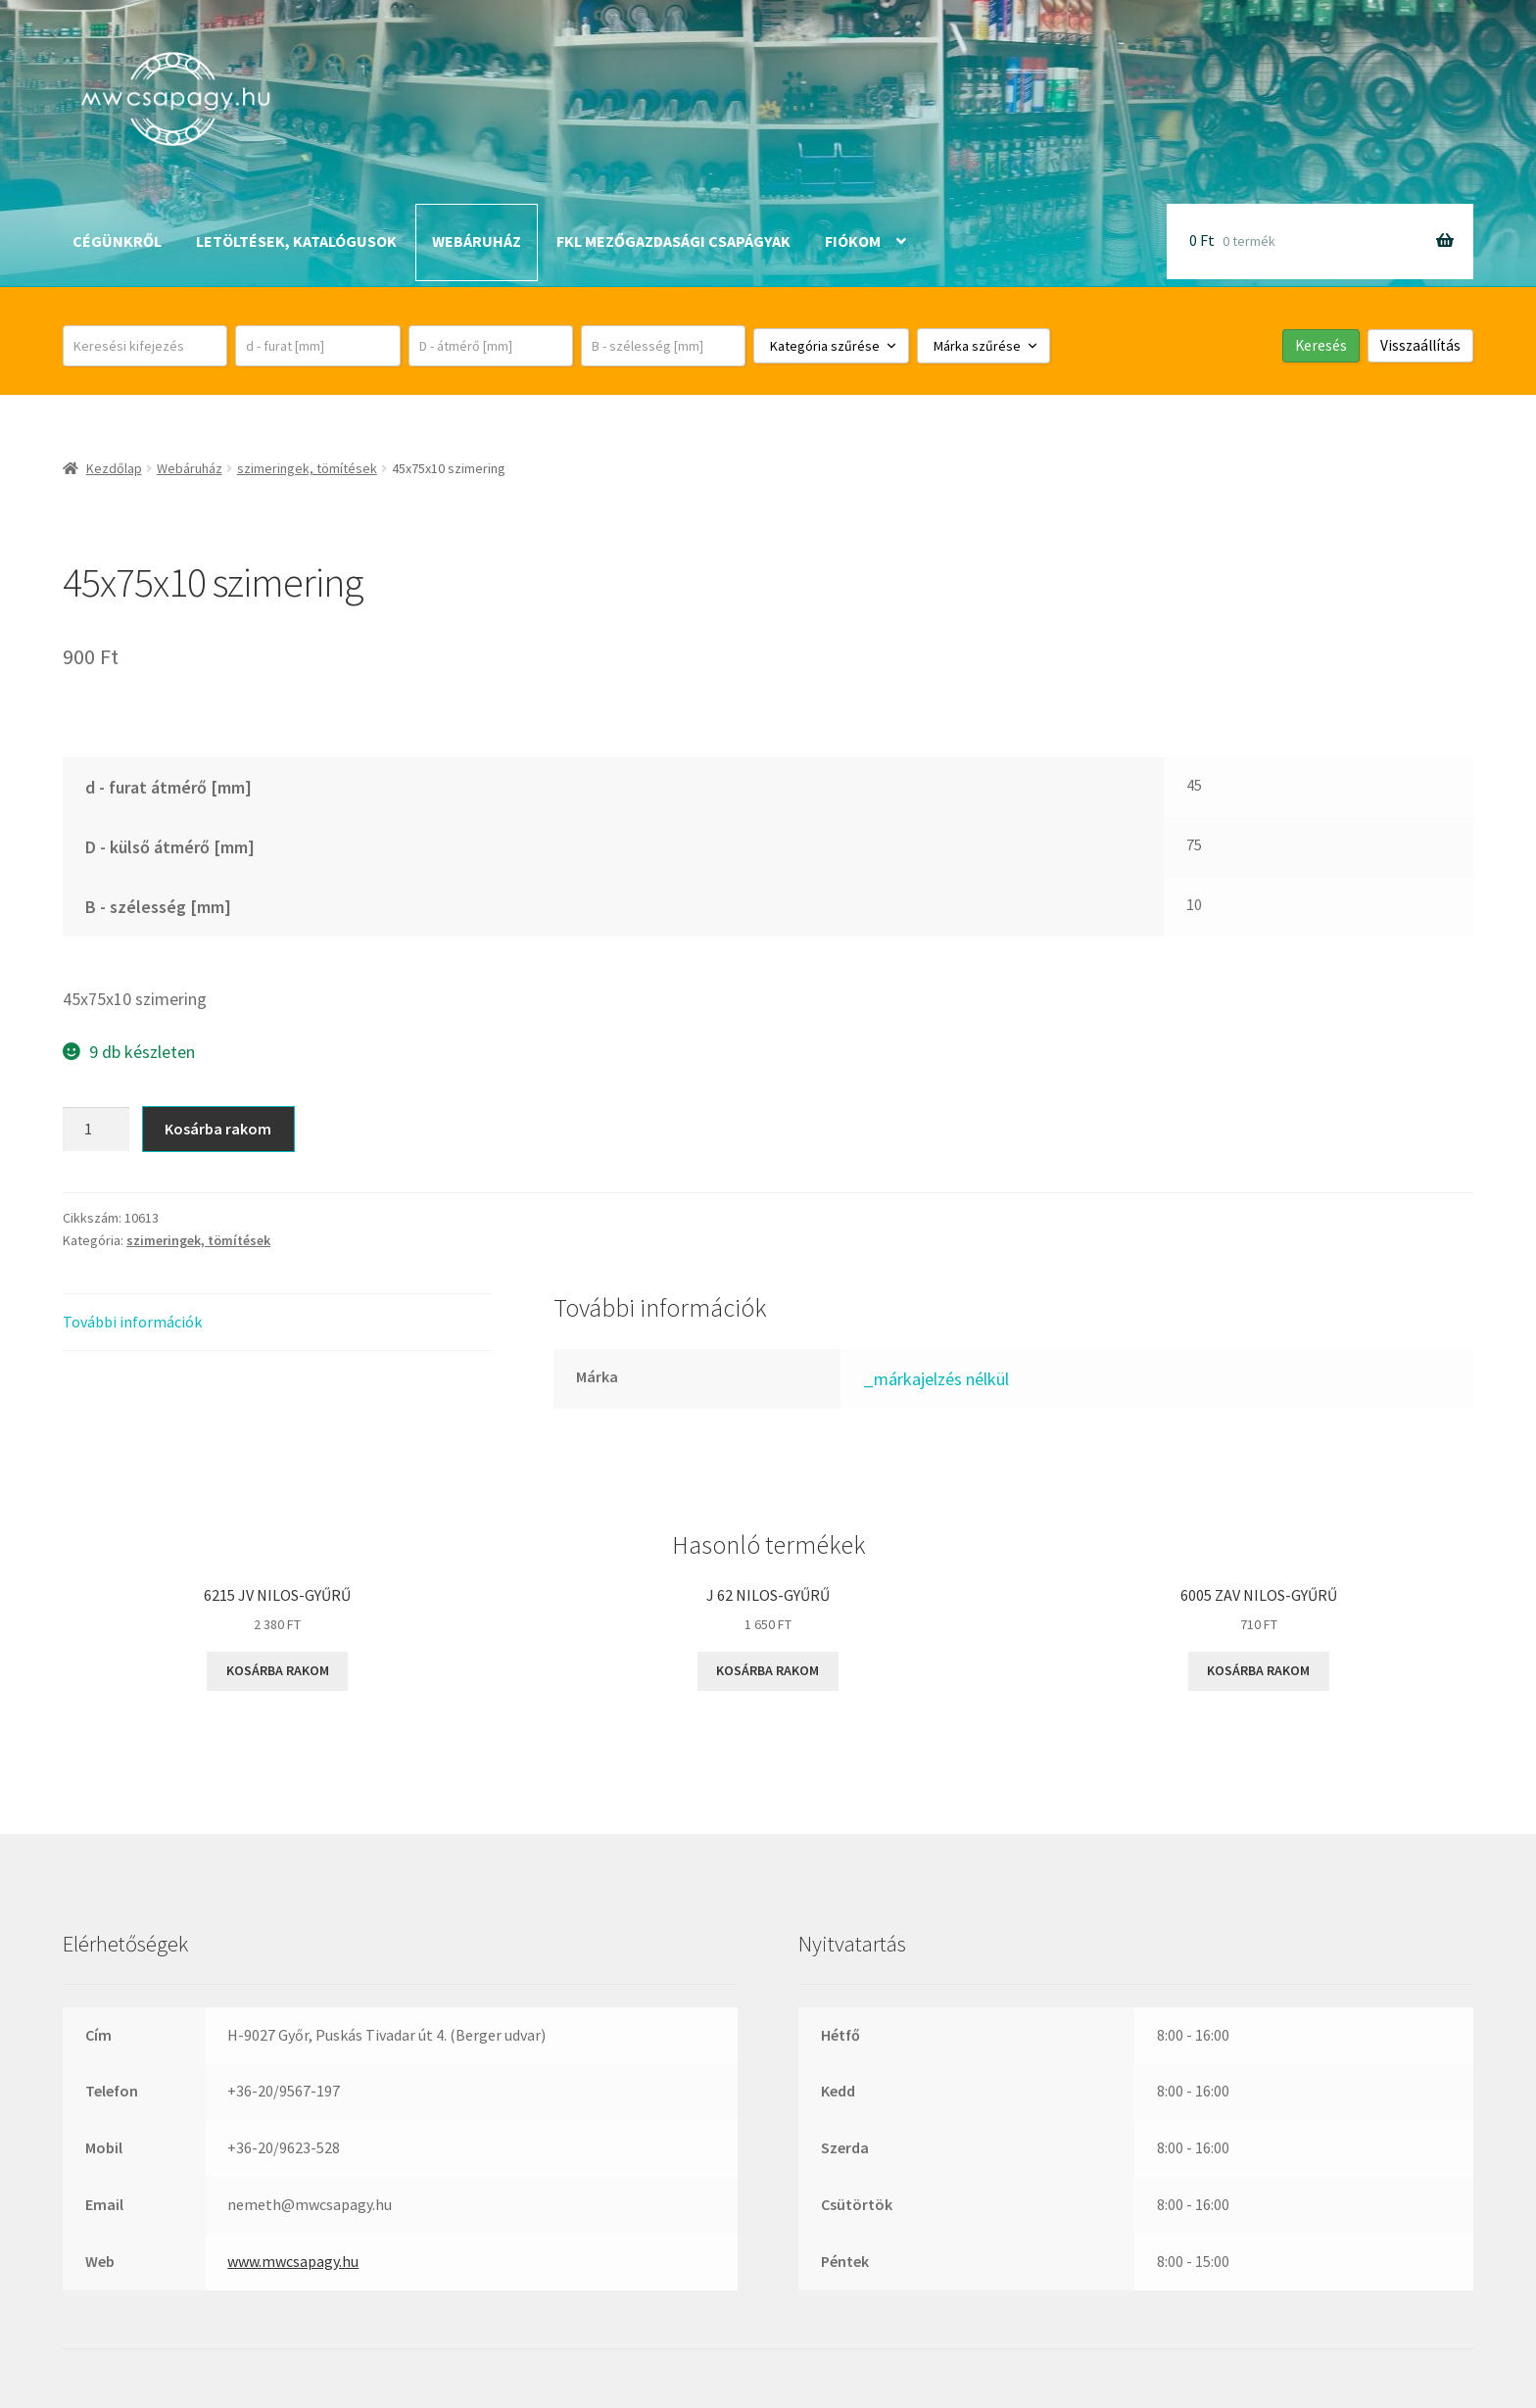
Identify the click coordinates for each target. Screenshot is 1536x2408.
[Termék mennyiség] (96, 1129)
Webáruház (476, 241)
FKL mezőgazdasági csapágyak (673, 241)
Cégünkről (117, 241)
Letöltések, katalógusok (296, 241)
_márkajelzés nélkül (936, 1379)
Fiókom (853, 241)
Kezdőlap (114, 468)
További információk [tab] (132, 1321)
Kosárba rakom (218, 1128)
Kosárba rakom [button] (277, 1670)
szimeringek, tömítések (307, 468)
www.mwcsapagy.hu (293, 2261)
